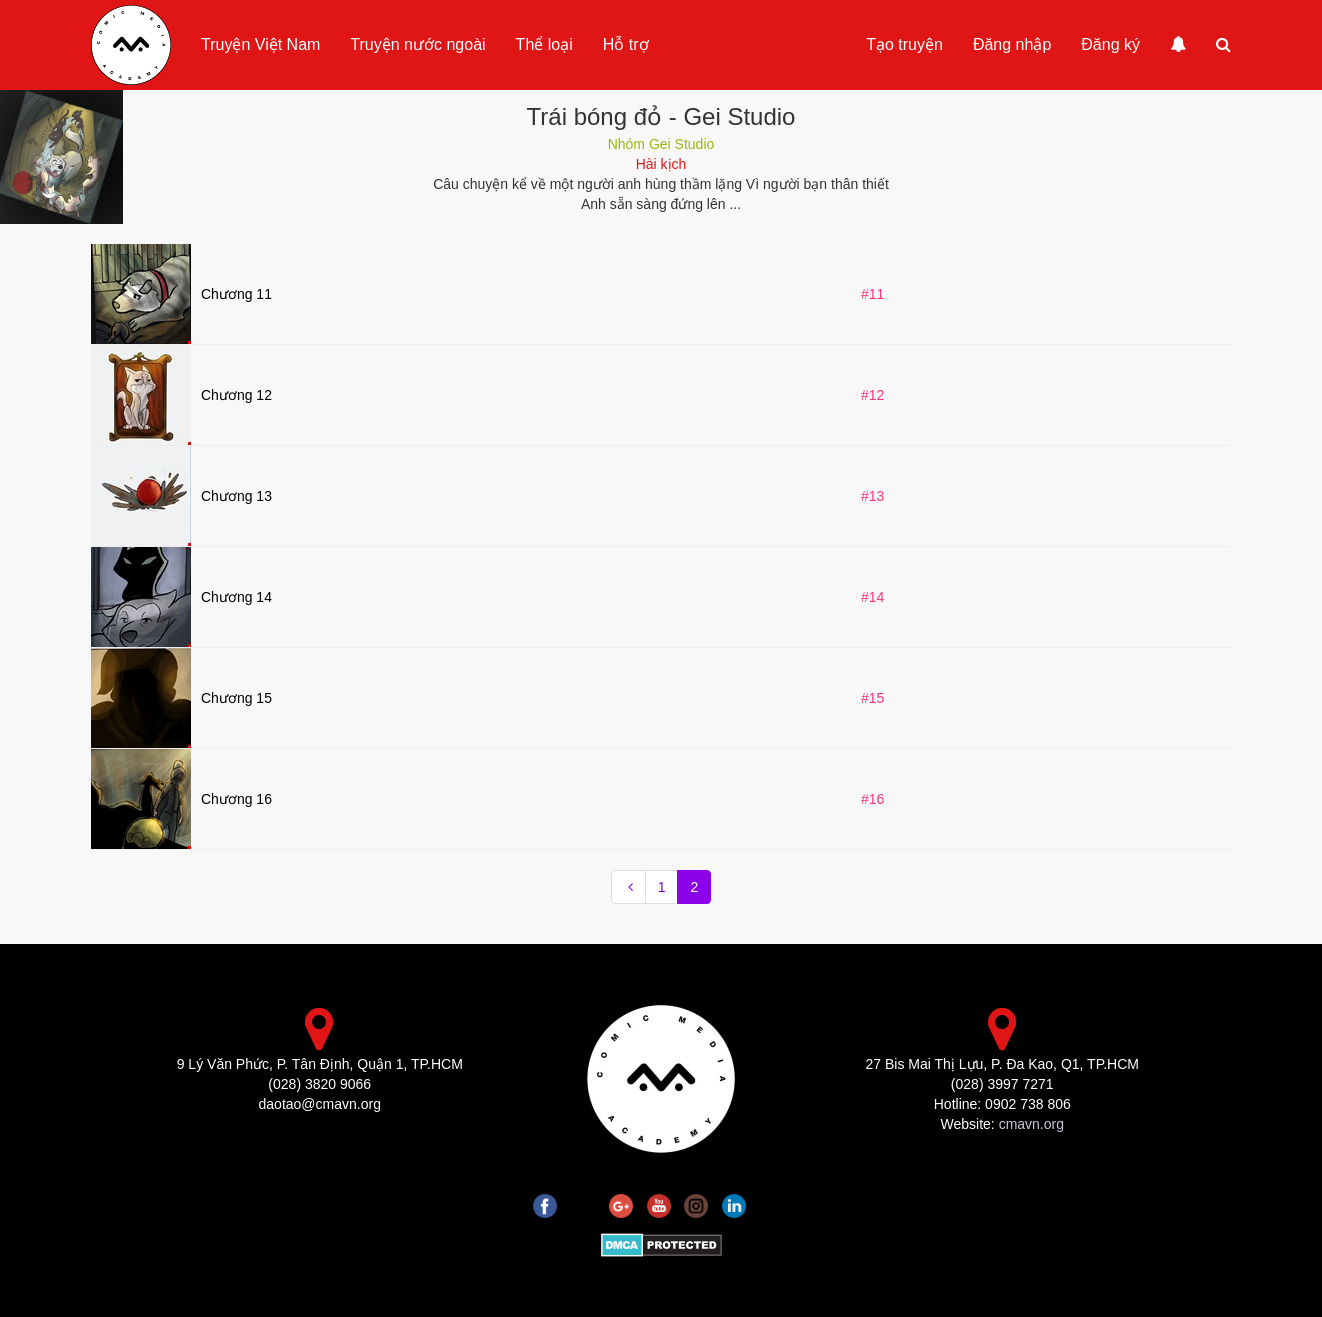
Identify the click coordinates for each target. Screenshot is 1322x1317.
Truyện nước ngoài (417, 44)
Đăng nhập (1012, 44)
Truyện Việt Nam (260, 44)
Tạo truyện (904, 44)
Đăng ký (1110, 44)
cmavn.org (1031, 1124)
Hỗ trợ (626, 44)
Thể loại (544, 44)
